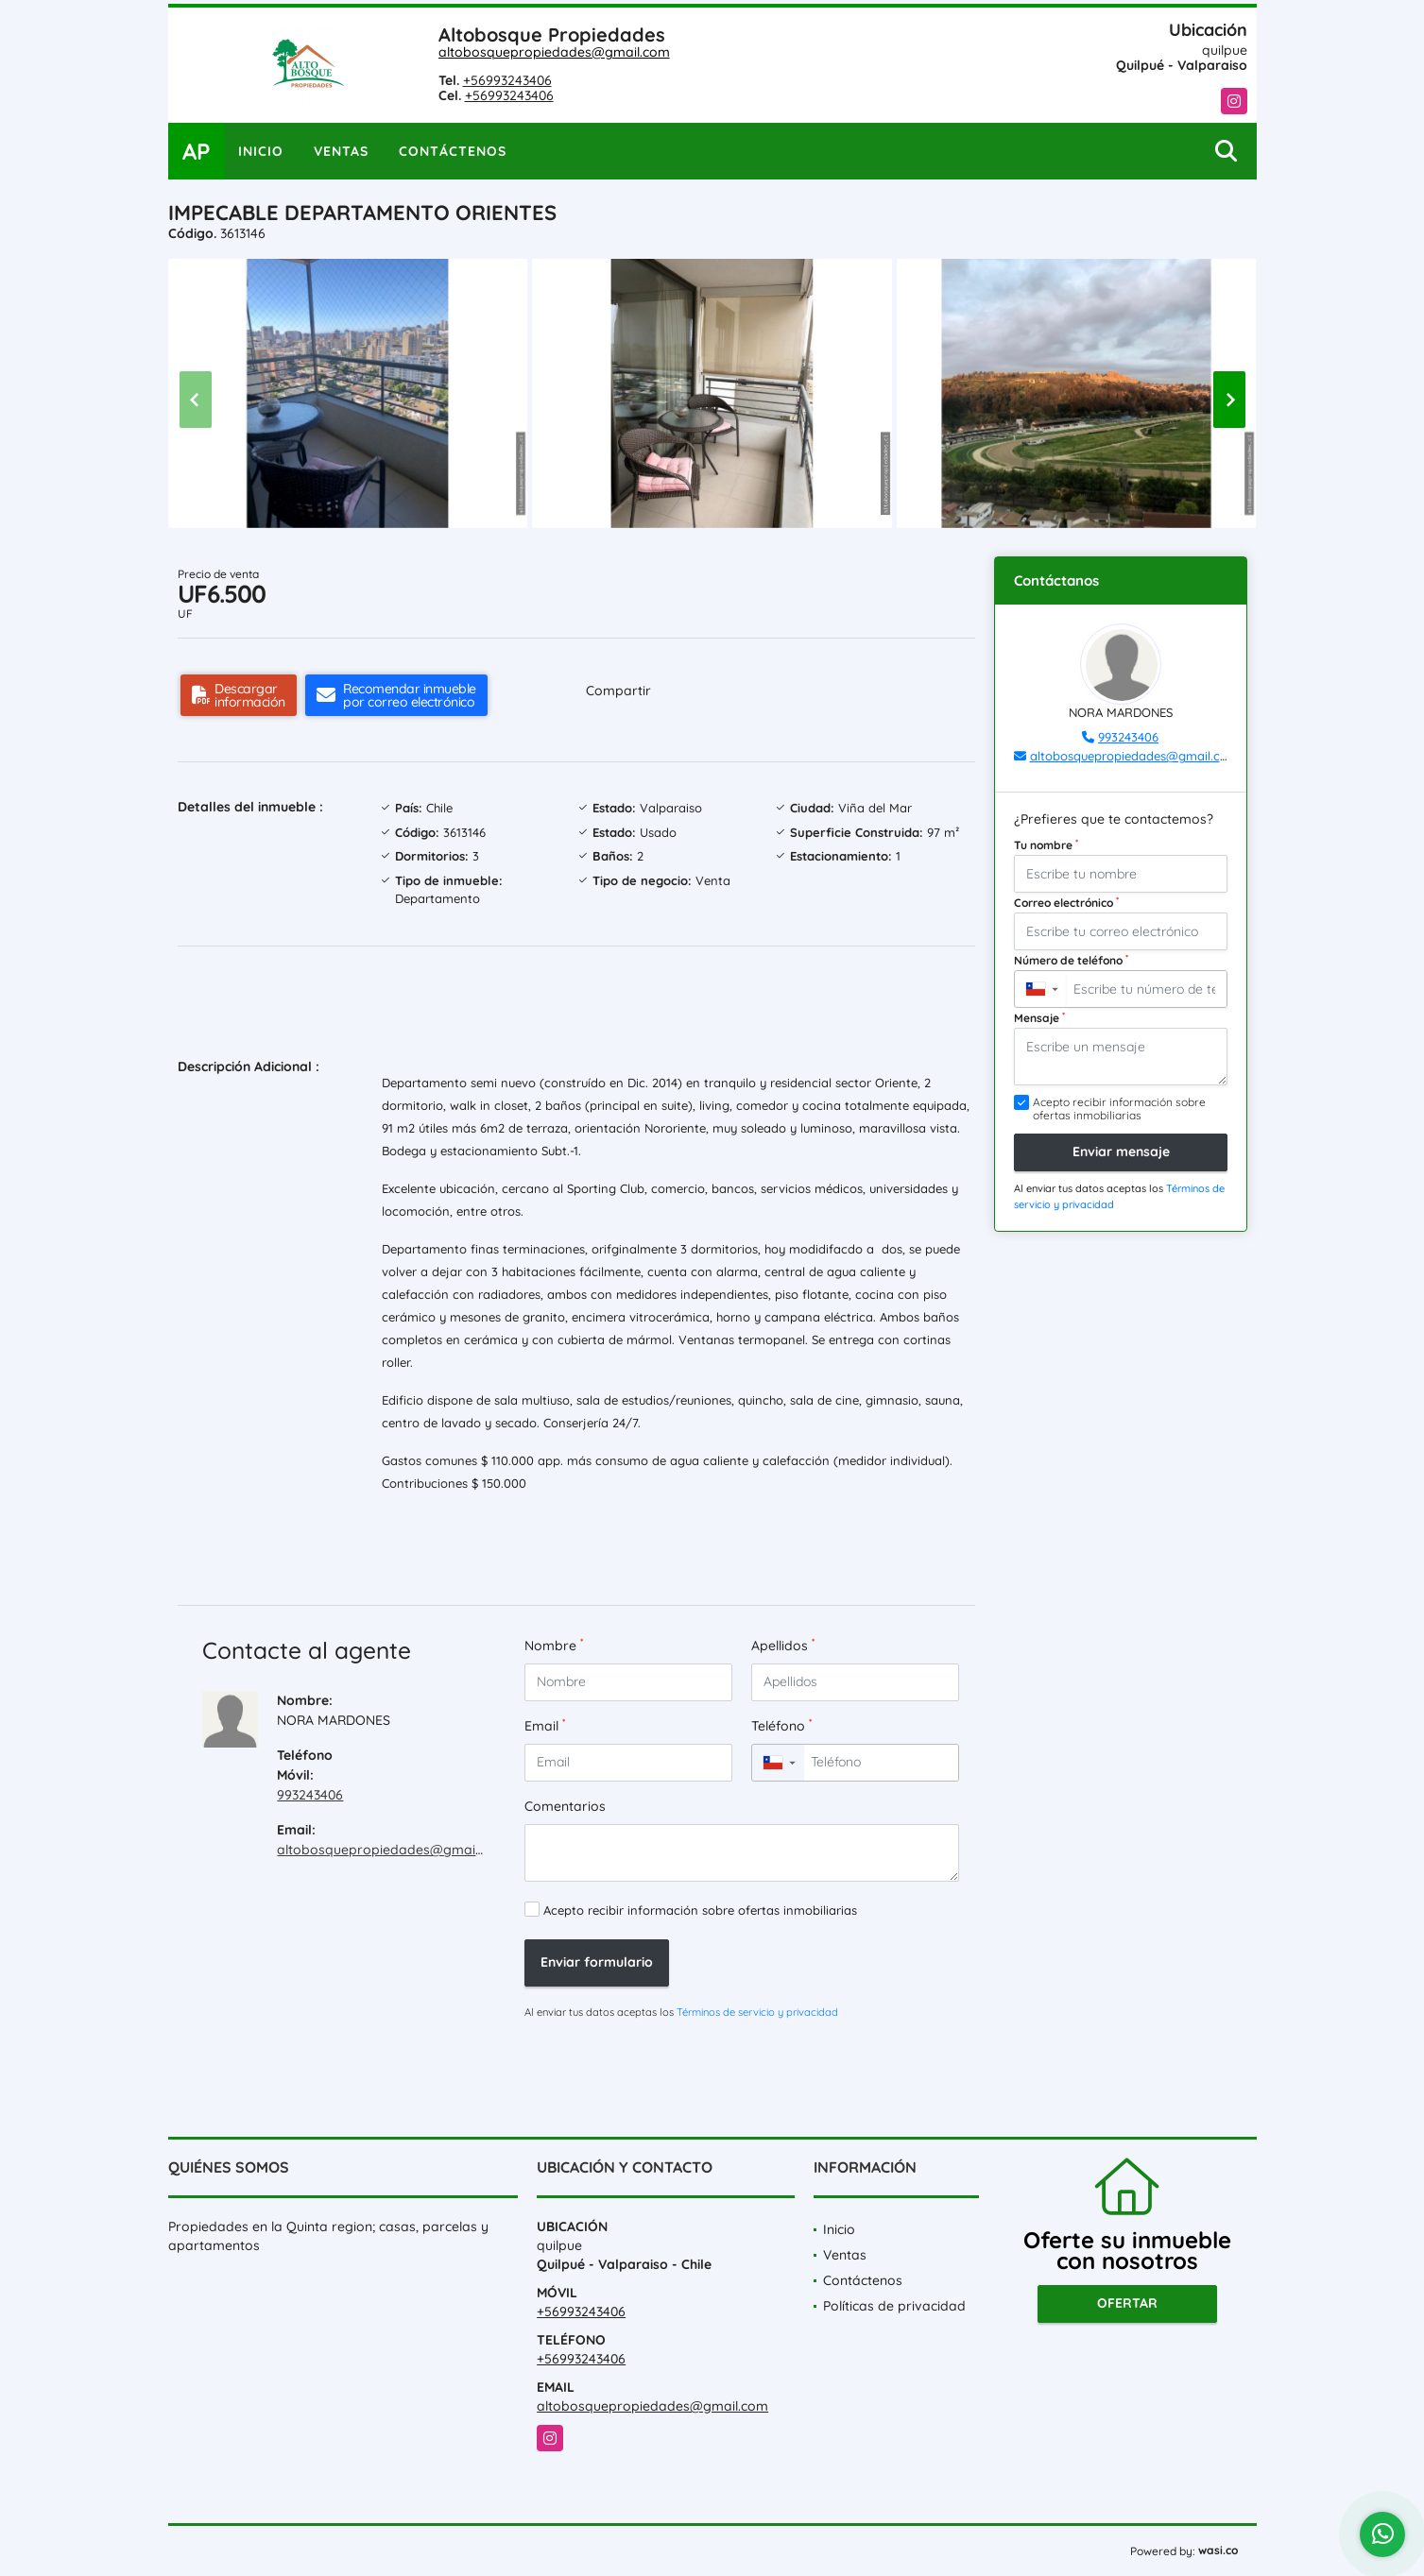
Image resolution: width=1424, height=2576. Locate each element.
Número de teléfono (1071, 959)
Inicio (260, 151)
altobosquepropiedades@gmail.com (554, 51)
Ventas (341, 151)
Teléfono (781, 1725)
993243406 (310, 1794)
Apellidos (783, 1645)
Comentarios (565, 1806)
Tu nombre (1046, 844)
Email (544, 1725)
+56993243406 (507, 80)
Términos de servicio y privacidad (757, 2012)
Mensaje (1039, 1017)
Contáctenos (452, 151)
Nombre (553, 1645)
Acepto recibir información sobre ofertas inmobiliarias (700, 1910)
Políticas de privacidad (894, 2305)
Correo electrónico (1066, 902)
